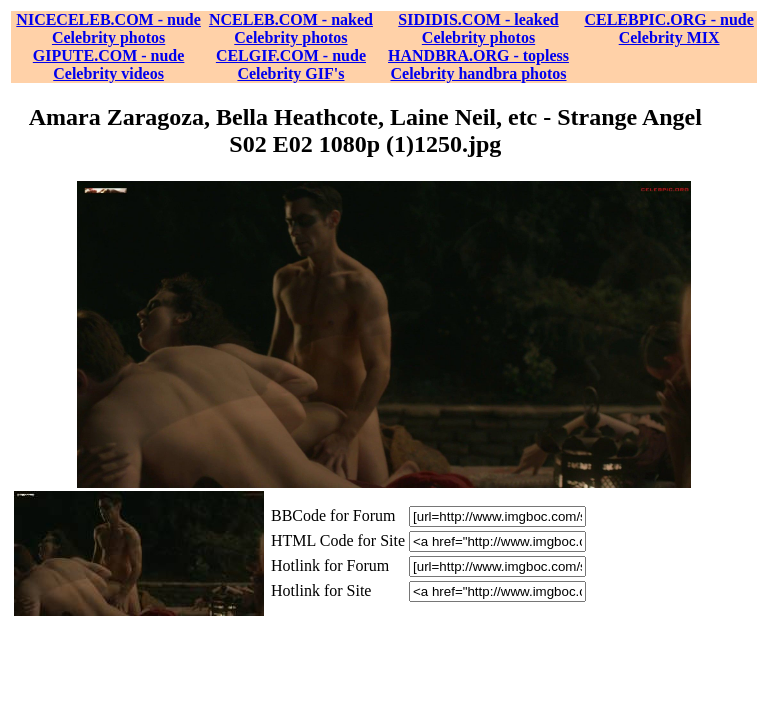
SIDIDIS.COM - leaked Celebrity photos (478, 28)
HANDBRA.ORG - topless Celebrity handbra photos (478, 64)
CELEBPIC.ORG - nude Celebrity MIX (668, 28)
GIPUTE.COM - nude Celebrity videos (109, 64)
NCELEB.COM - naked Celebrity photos (291, 28)
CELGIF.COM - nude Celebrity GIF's (291, 64)
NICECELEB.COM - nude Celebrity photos (108, 28)
